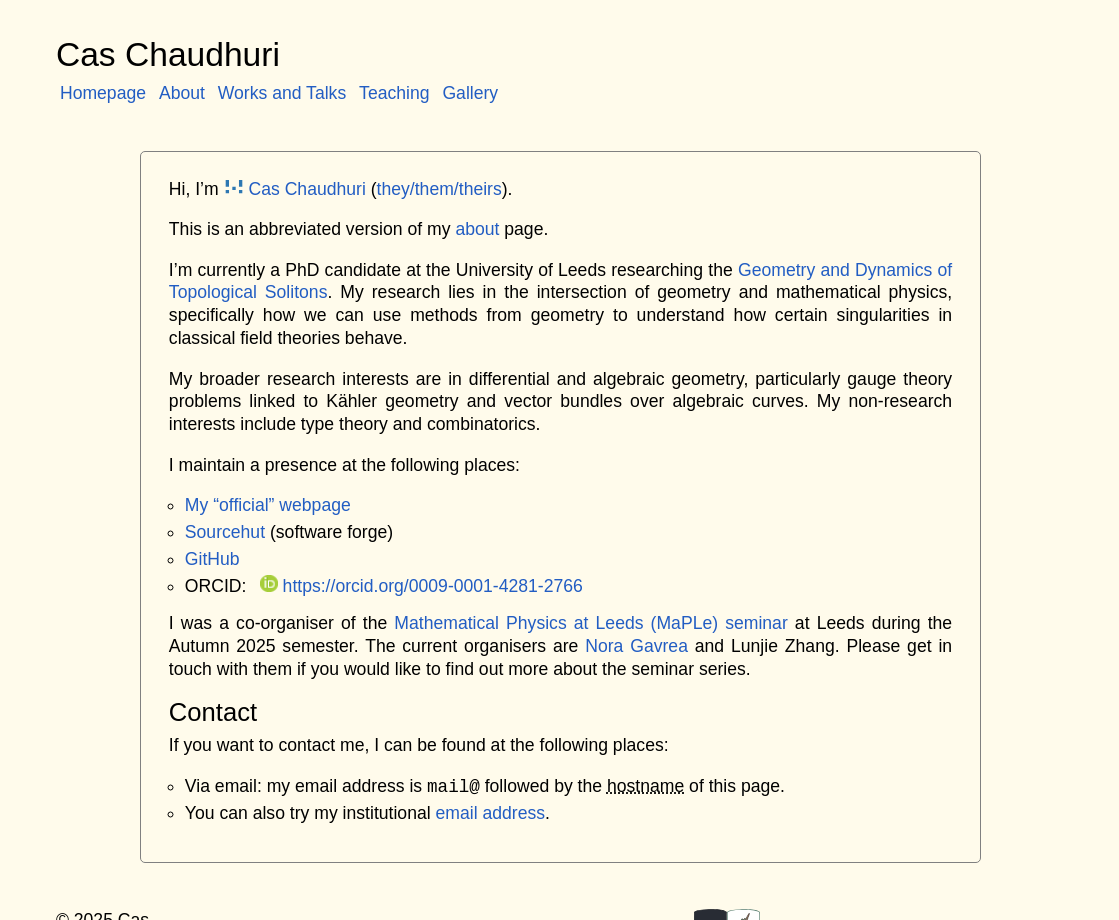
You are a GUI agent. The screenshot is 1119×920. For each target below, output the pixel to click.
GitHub (212, 559)
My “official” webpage (268, 505)
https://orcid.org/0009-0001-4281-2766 (421, 586)
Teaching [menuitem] (394, 93)
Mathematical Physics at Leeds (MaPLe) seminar (590, 623)
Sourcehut (225, 532)
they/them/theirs (439, 189)
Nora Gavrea (636, 646)
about (477, 229)
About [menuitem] (182, 93)
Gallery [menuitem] (470, 93)
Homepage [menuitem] (103, 93)
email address (491, 813)
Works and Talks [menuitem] (282, 93)
